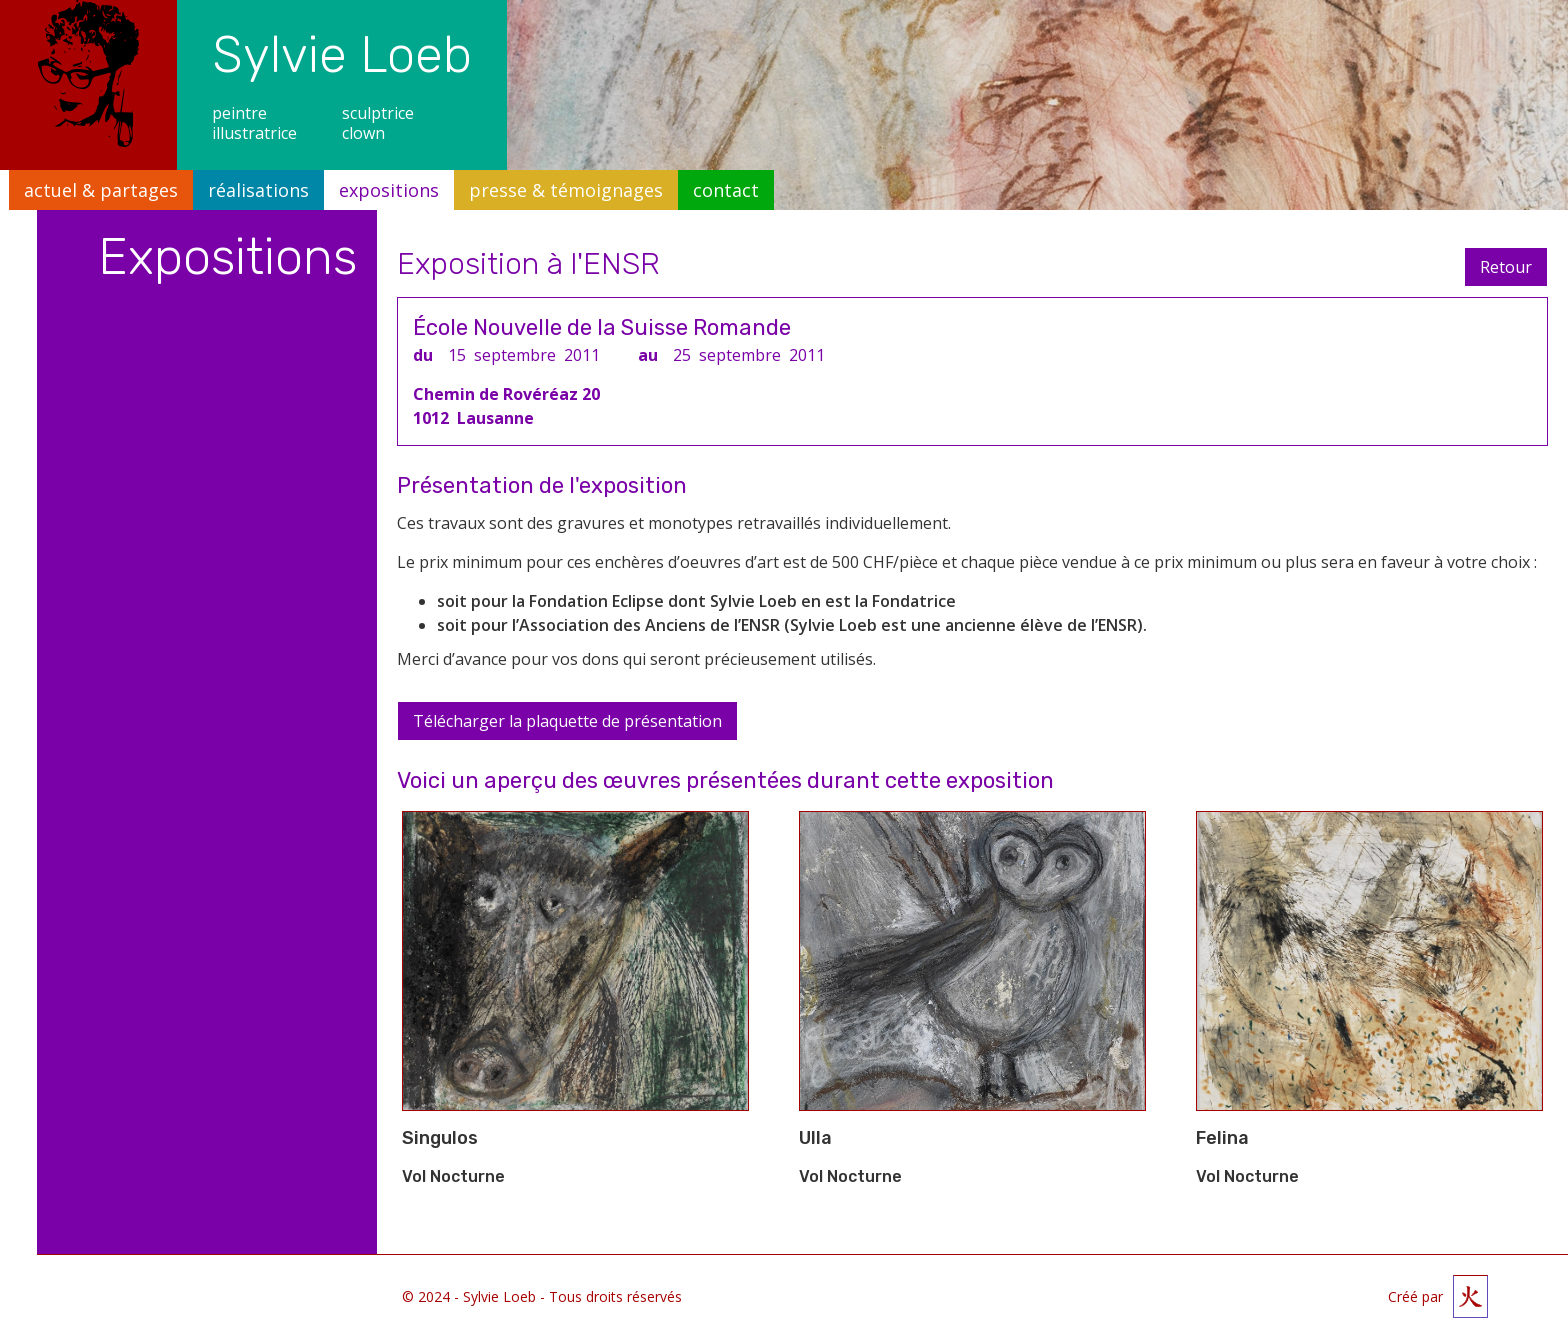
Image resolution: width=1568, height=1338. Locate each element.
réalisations (258, 190)
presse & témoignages (566, 190)
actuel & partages (101, 190)
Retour (1506, 267)
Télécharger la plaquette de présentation (567, 721)
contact (726, 190)
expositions (389, 190)
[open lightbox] (575, 961)
